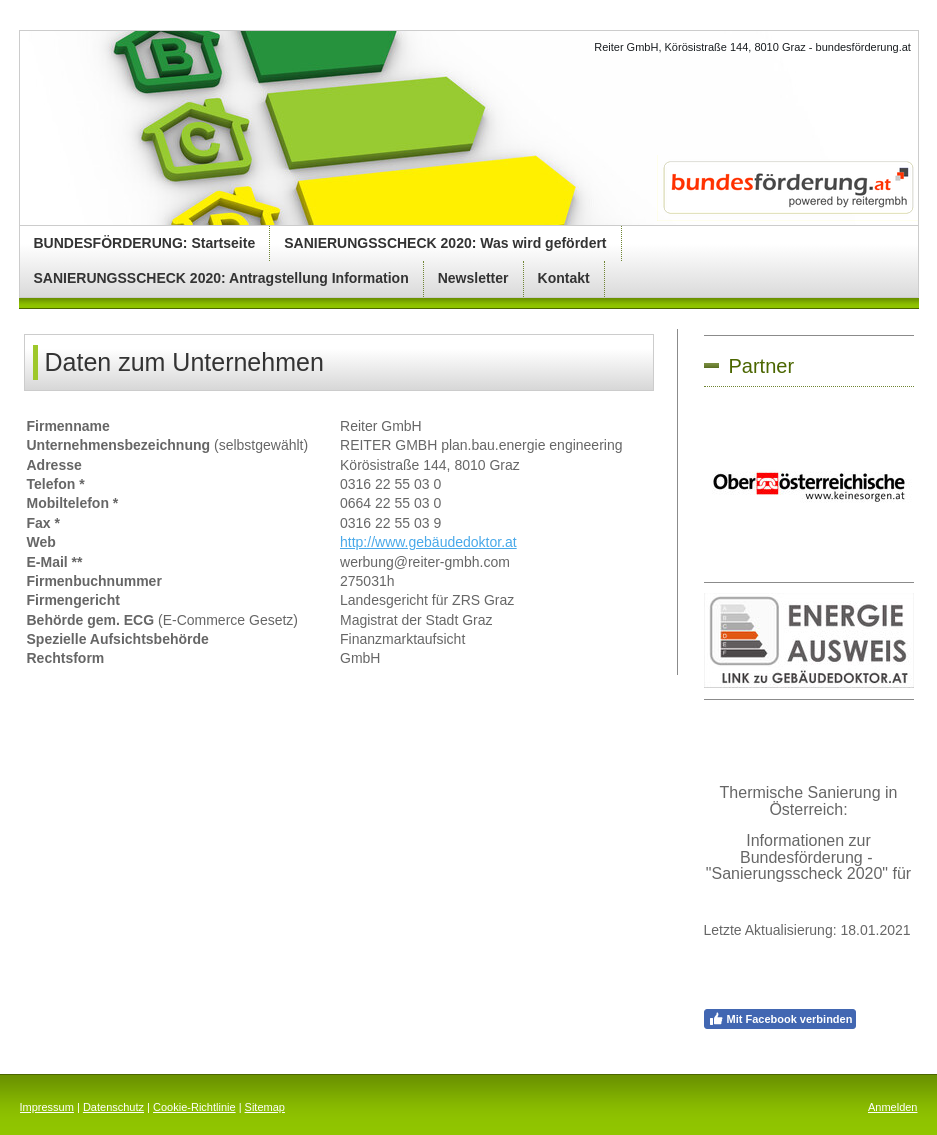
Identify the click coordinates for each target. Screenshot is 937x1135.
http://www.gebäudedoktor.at (428, 542)
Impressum (47, 1107)
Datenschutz (113, 1107)
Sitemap (265, 1107)
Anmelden (893, 1107)
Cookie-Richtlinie (194, 1107)
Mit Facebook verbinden (780, 1019)
